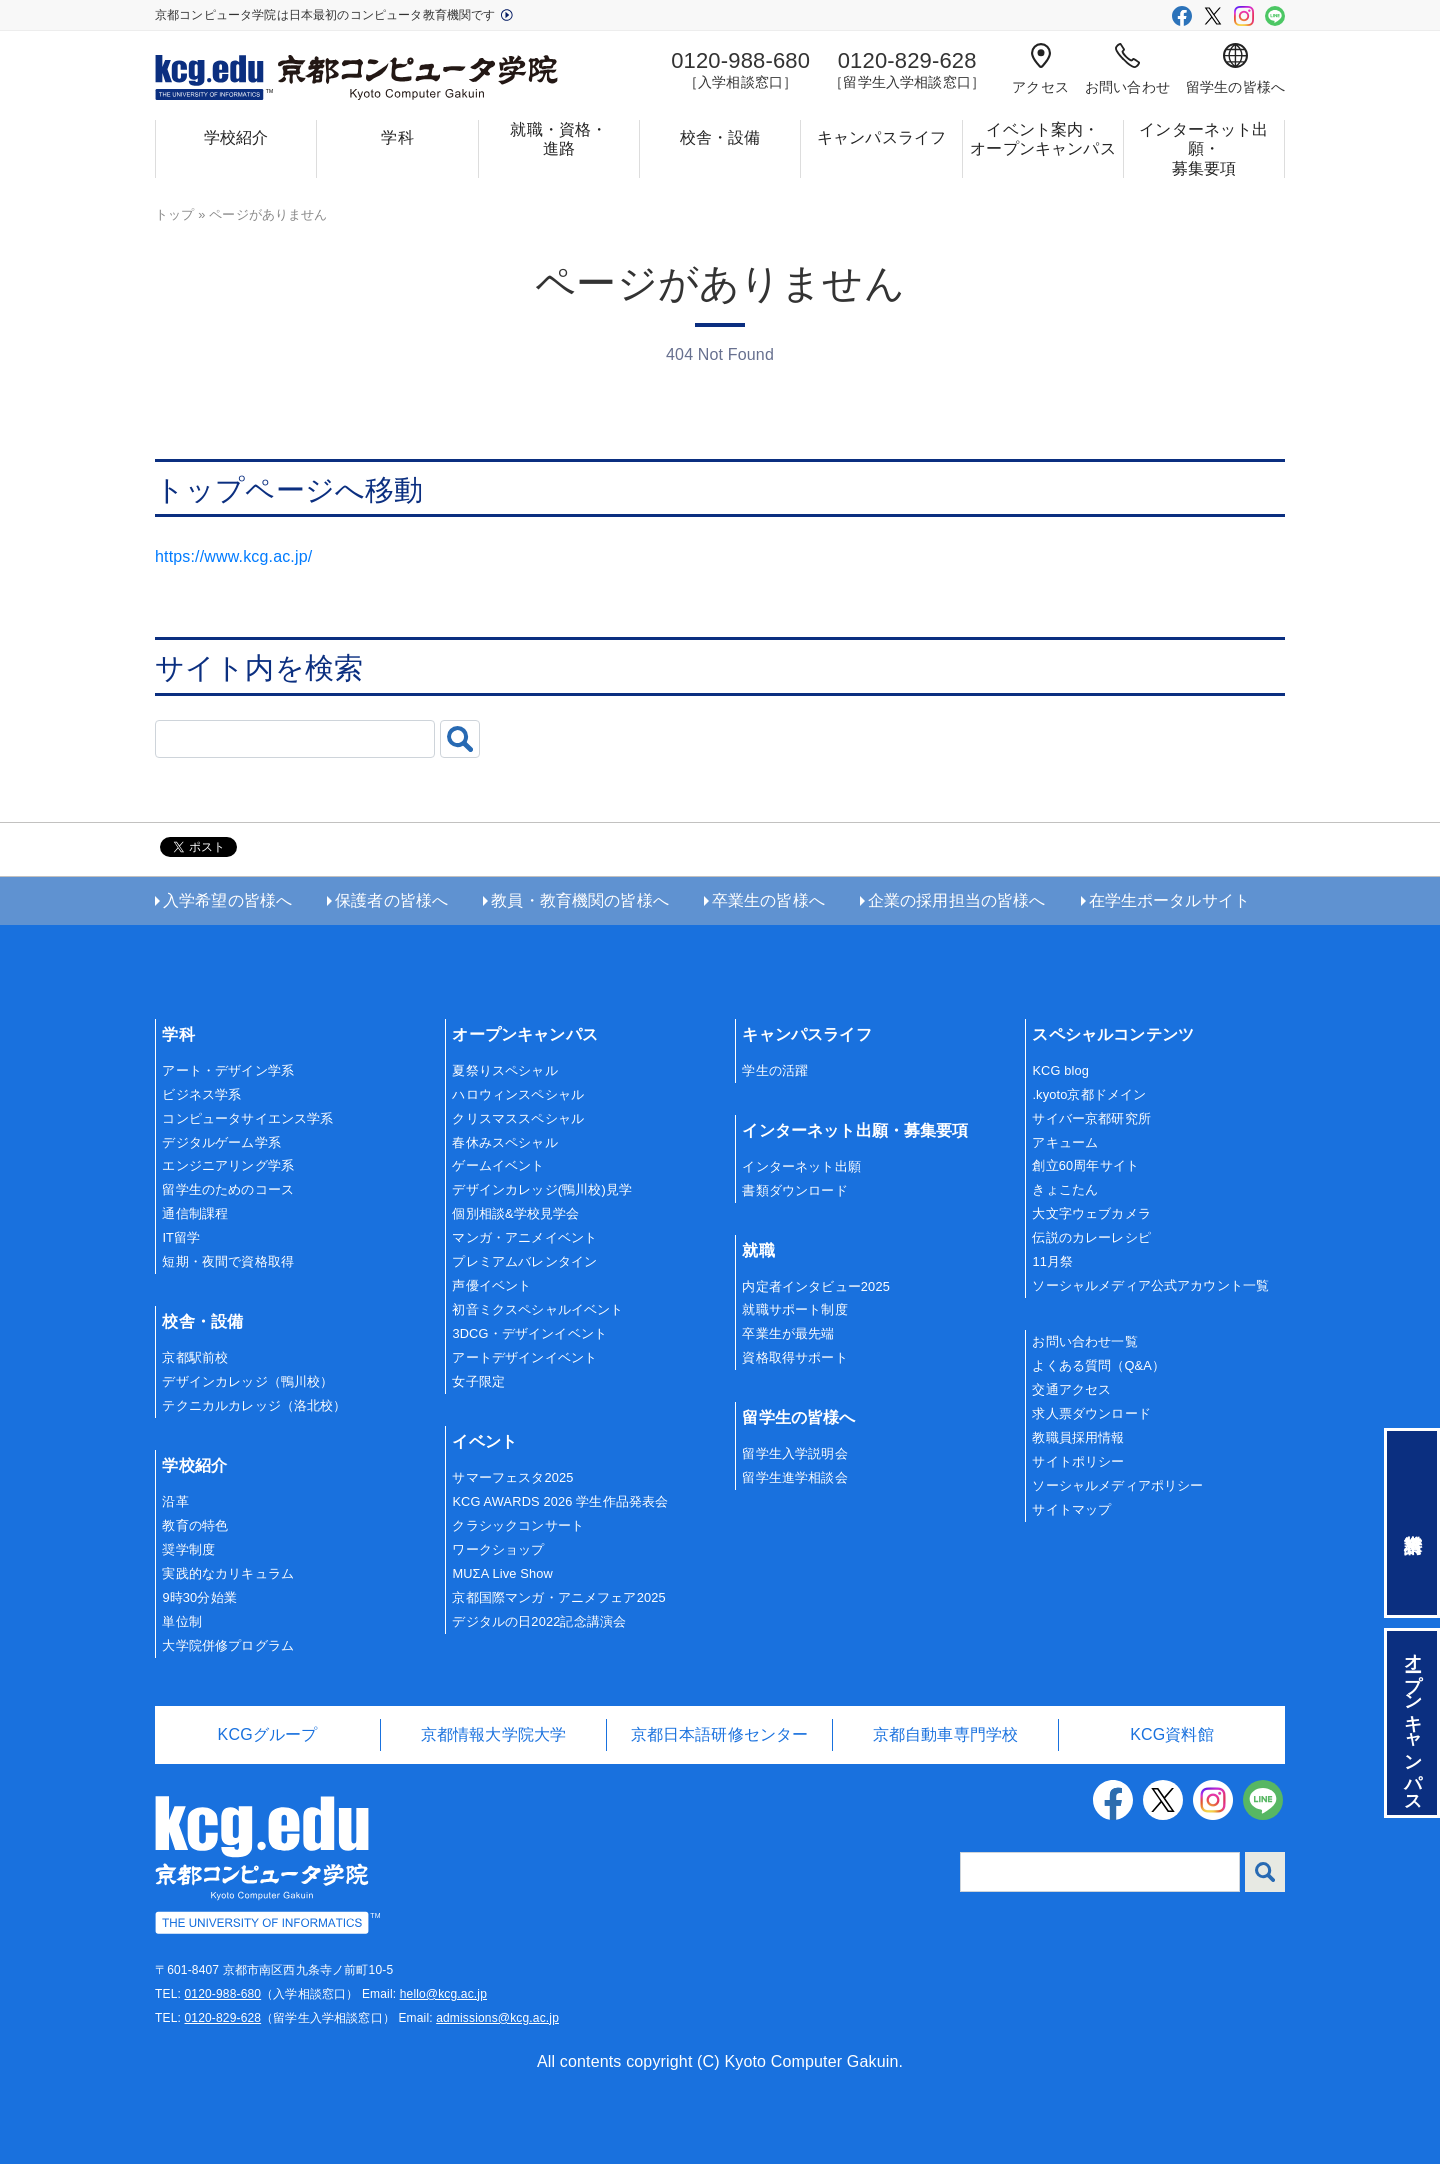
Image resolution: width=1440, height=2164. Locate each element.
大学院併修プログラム (228, 1645)
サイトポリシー (1078, 1461)
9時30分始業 (199, 1597)
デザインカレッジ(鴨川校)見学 (542, 1189)
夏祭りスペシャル (504, 1070)
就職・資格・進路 (558, 139)
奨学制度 (188, 1549)
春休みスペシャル (504, 1142)
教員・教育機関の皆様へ (580, 900)
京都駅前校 (195, 1357)
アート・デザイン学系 (228, 1070)
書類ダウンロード (794, 1190)
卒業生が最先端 (788, 1333)
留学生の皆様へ (1235, 69)
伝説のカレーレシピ (1091, 1237)
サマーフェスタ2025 (512, 1477)
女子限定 (478, 1381)
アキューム (1065, 1142)
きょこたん (1065, 1189)
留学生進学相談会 (794, 1477)
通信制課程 (195, 1213)
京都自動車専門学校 (945, 1734)
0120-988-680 (222, 1994)
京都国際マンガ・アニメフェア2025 (558, 1597)
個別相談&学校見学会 (515, 1213)
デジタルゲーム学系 (221, 1142)
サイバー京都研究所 (1091, 1118)
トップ (174, 214)
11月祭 (1052, 1261)
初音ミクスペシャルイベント (537, 1309)
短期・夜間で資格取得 (228, 1261)
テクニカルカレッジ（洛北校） (254, 1405)
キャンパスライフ (881, 137)
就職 (758, 1250)
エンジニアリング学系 (228, 1165)
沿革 (175, 1501)
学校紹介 (236, 137)
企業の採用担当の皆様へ (957, 900)
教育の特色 (195, 1525)
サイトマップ (1071, 1509)
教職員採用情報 (1078, 1437)
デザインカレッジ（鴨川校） (247, 1381)
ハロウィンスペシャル (518, 1094)
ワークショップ (498, 1549)
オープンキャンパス (524, 1034)
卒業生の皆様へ (768, 900)
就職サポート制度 (794, 1309)
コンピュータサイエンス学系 (247, 1118)
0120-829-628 (222, 2018)
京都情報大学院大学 (493, 1734)
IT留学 (181, 1237)
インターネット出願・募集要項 (1203, 148)
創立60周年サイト (1085, 1165)
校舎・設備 (720, 137)
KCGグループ (268, 1734)
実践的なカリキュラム (228, 1573)
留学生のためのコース (228, 1189)
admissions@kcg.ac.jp (497, 2018)
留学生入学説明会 (794, 1453)
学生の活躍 (775, 1070)
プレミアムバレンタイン (524, 1261)
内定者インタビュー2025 (816, 1286)
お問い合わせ (1127, 69)
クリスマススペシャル (518, 1118)
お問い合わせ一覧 (1084, 1341)
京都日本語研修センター (720, 1734)
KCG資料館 (1172, 1734)
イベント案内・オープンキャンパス (1042, 139)
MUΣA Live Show (502, 1573)
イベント (484, 1441)
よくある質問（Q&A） (1098, 1365)
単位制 (181, 1621)
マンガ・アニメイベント (524, 1237)
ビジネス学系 (201, 1094)
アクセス (1040, 69)
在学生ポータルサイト (1170, 900)
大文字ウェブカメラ (1091, 1213)
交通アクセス (1071, 1389)
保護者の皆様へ (391, 900)
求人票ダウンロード (1091, 1413)
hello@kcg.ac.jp (443, 1994)
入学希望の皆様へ (227, 900)
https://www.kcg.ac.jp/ (233, 556)
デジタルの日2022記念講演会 (539, 1621)
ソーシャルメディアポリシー (1117, 1485)
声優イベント (491, 1285)
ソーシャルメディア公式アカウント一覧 (1150, 1285)
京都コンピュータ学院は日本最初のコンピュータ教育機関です (334, 15)
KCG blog (1060, 1070)
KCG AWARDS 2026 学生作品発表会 (560, 1501)
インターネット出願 (801, 1166)
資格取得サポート (794, 1357)
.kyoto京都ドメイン (1089, 1094)
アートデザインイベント (524, 1357)
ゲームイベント (498, 1165)
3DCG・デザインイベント (529, 1333)
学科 (397, 137)
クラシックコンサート (518, 1525)
